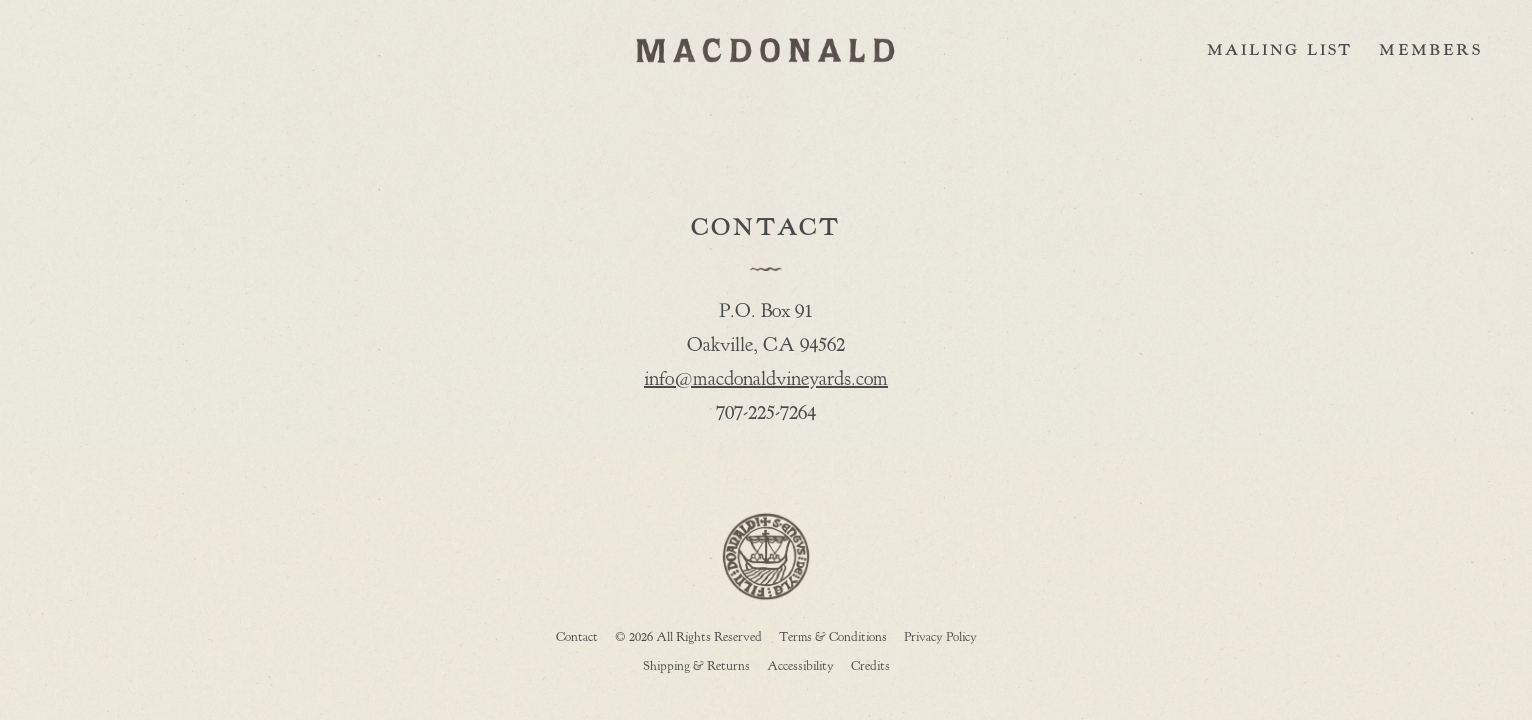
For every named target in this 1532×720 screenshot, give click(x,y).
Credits (870, 666)
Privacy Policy (940, 637)
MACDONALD (766, 50)
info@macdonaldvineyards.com (766, 379)
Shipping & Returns (696, 666)
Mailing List (1280, 50)
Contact (577, 637)
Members (1430, 50)
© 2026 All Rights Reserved (688, 637)
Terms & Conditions (833, 637)
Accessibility (800, 666)
